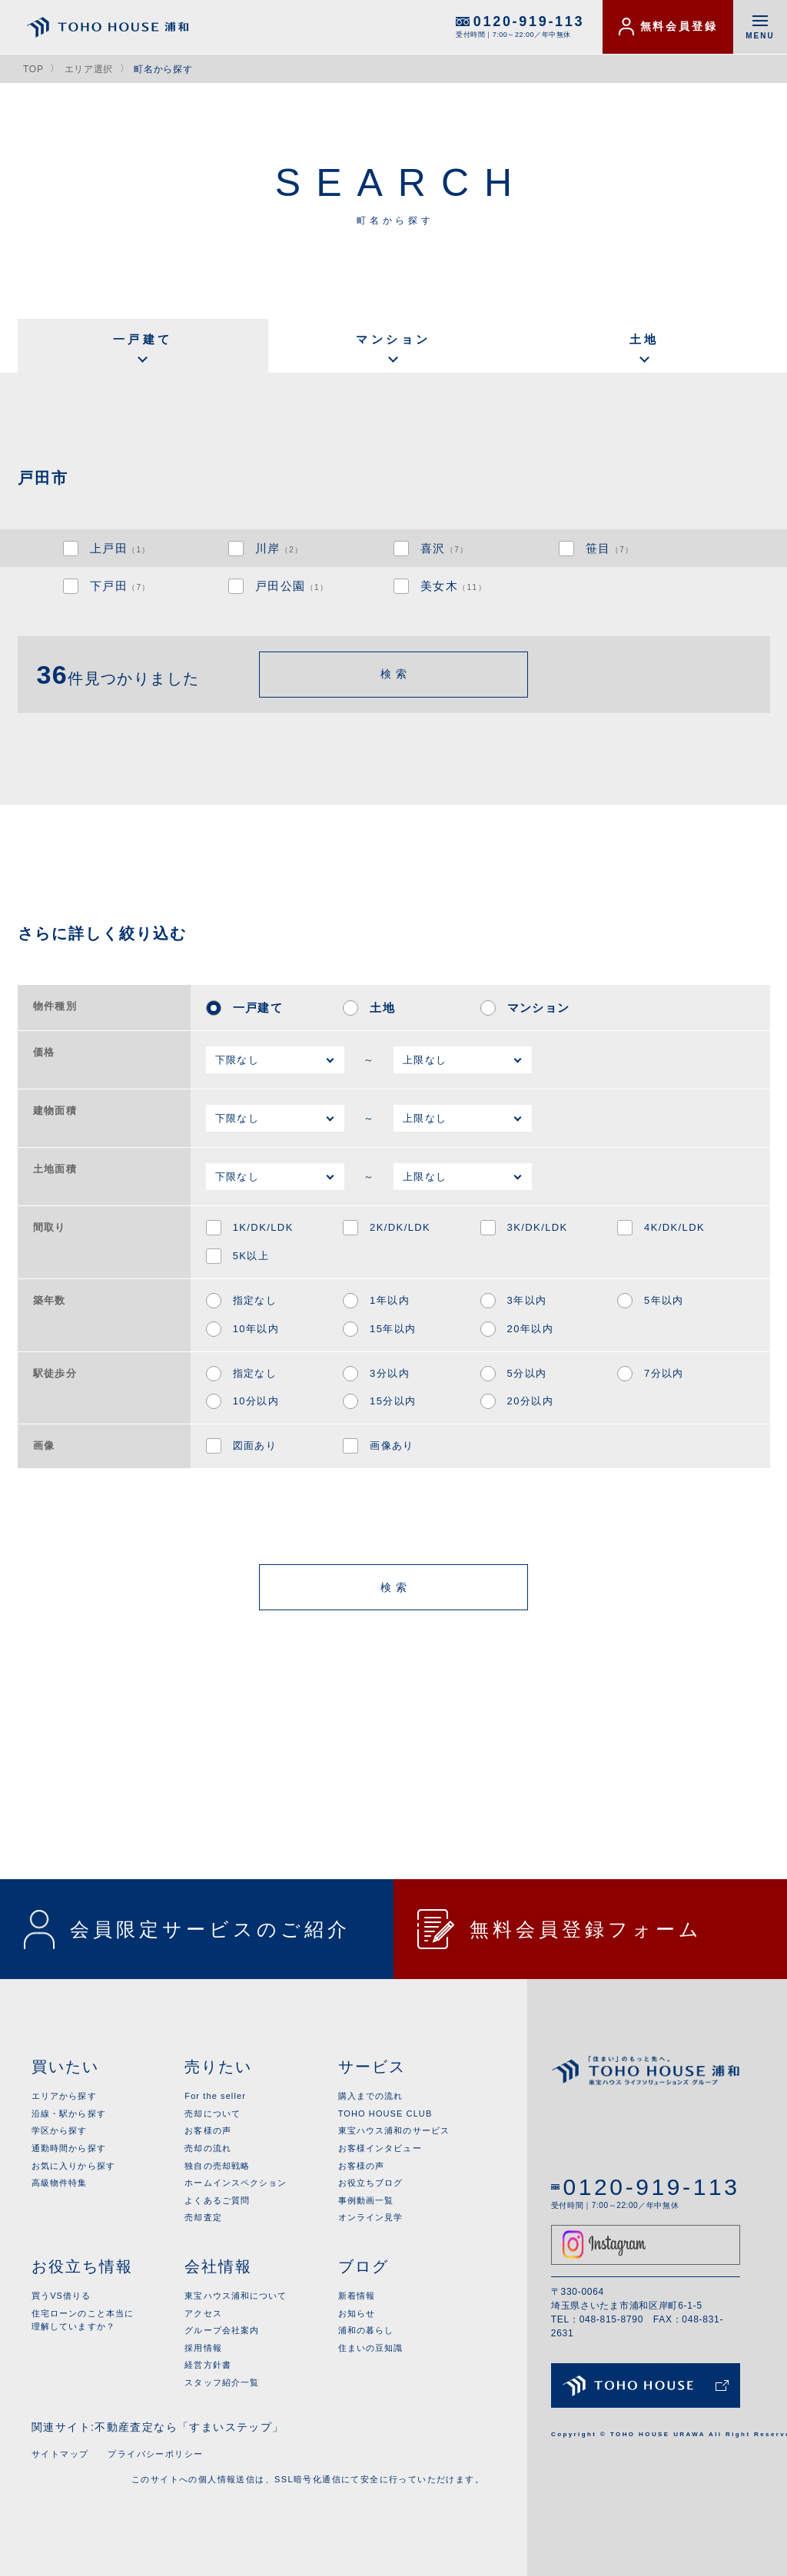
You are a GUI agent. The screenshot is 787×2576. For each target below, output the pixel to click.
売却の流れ (207, 2148)
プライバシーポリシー (155, 2453)
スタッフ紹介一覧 (221, 2382)
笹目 (610, 548)
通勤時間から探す (69, 2148)
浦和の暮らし (366, 2330)
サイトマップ (60, 2453)
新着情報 (356, 2295)
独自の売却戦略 (217, 2165)
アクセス (202, 2313)
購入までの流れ (370, 2095)
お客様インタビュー (380, 2148)
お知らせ (356, 2313)
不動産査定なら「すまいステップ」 (189, 2427)
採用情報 (202, 2347)
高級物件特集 (60, 2182)
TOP (33, 69)
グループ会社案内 (221, 2330)
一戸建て (143, 339)
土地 (644, 339)
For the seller (215, 2095)
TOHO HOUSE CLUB (385, 2113)
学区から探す (60, 2130)
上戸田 (120, 548)
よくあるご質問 (217, 2200)
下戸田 (120, 585)
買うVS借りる (61, 2295)
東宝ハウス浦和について (235, 2295)
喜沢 (444, 548)
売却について (212, 2113)
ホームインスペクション (235, 2182)
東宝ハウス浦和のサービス (394, 2130)
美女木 (453, 585)
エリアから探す (64, 2095)
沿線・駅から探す (69, 2113)
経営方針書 (207, 2364)
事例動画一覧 (366, 2200)
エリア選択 (89, 69)
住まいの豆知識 (370, 2347)
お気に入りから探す (73, 2165)
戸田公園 (291, 585)
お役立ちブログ (370, 2182)
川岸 (279, 548)
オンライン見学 (370, 2217)
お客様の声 (207, 2130)
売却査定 (202, 2217)
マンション (393, 339)
